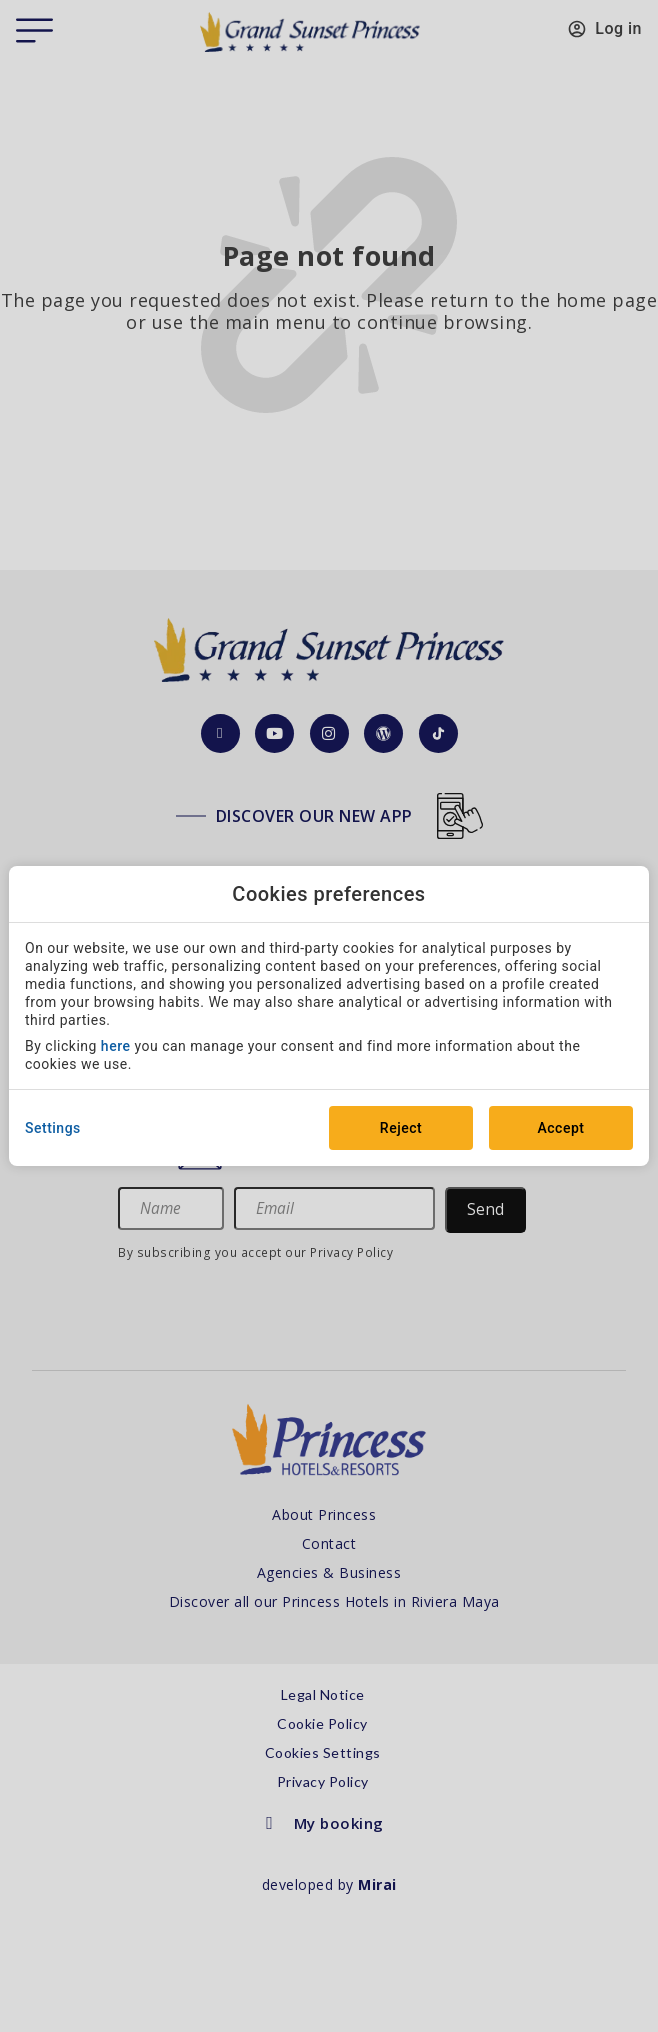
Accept (561, 1128)
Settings (53, 1128)
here (116, 1046)
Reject (401, 1128)
